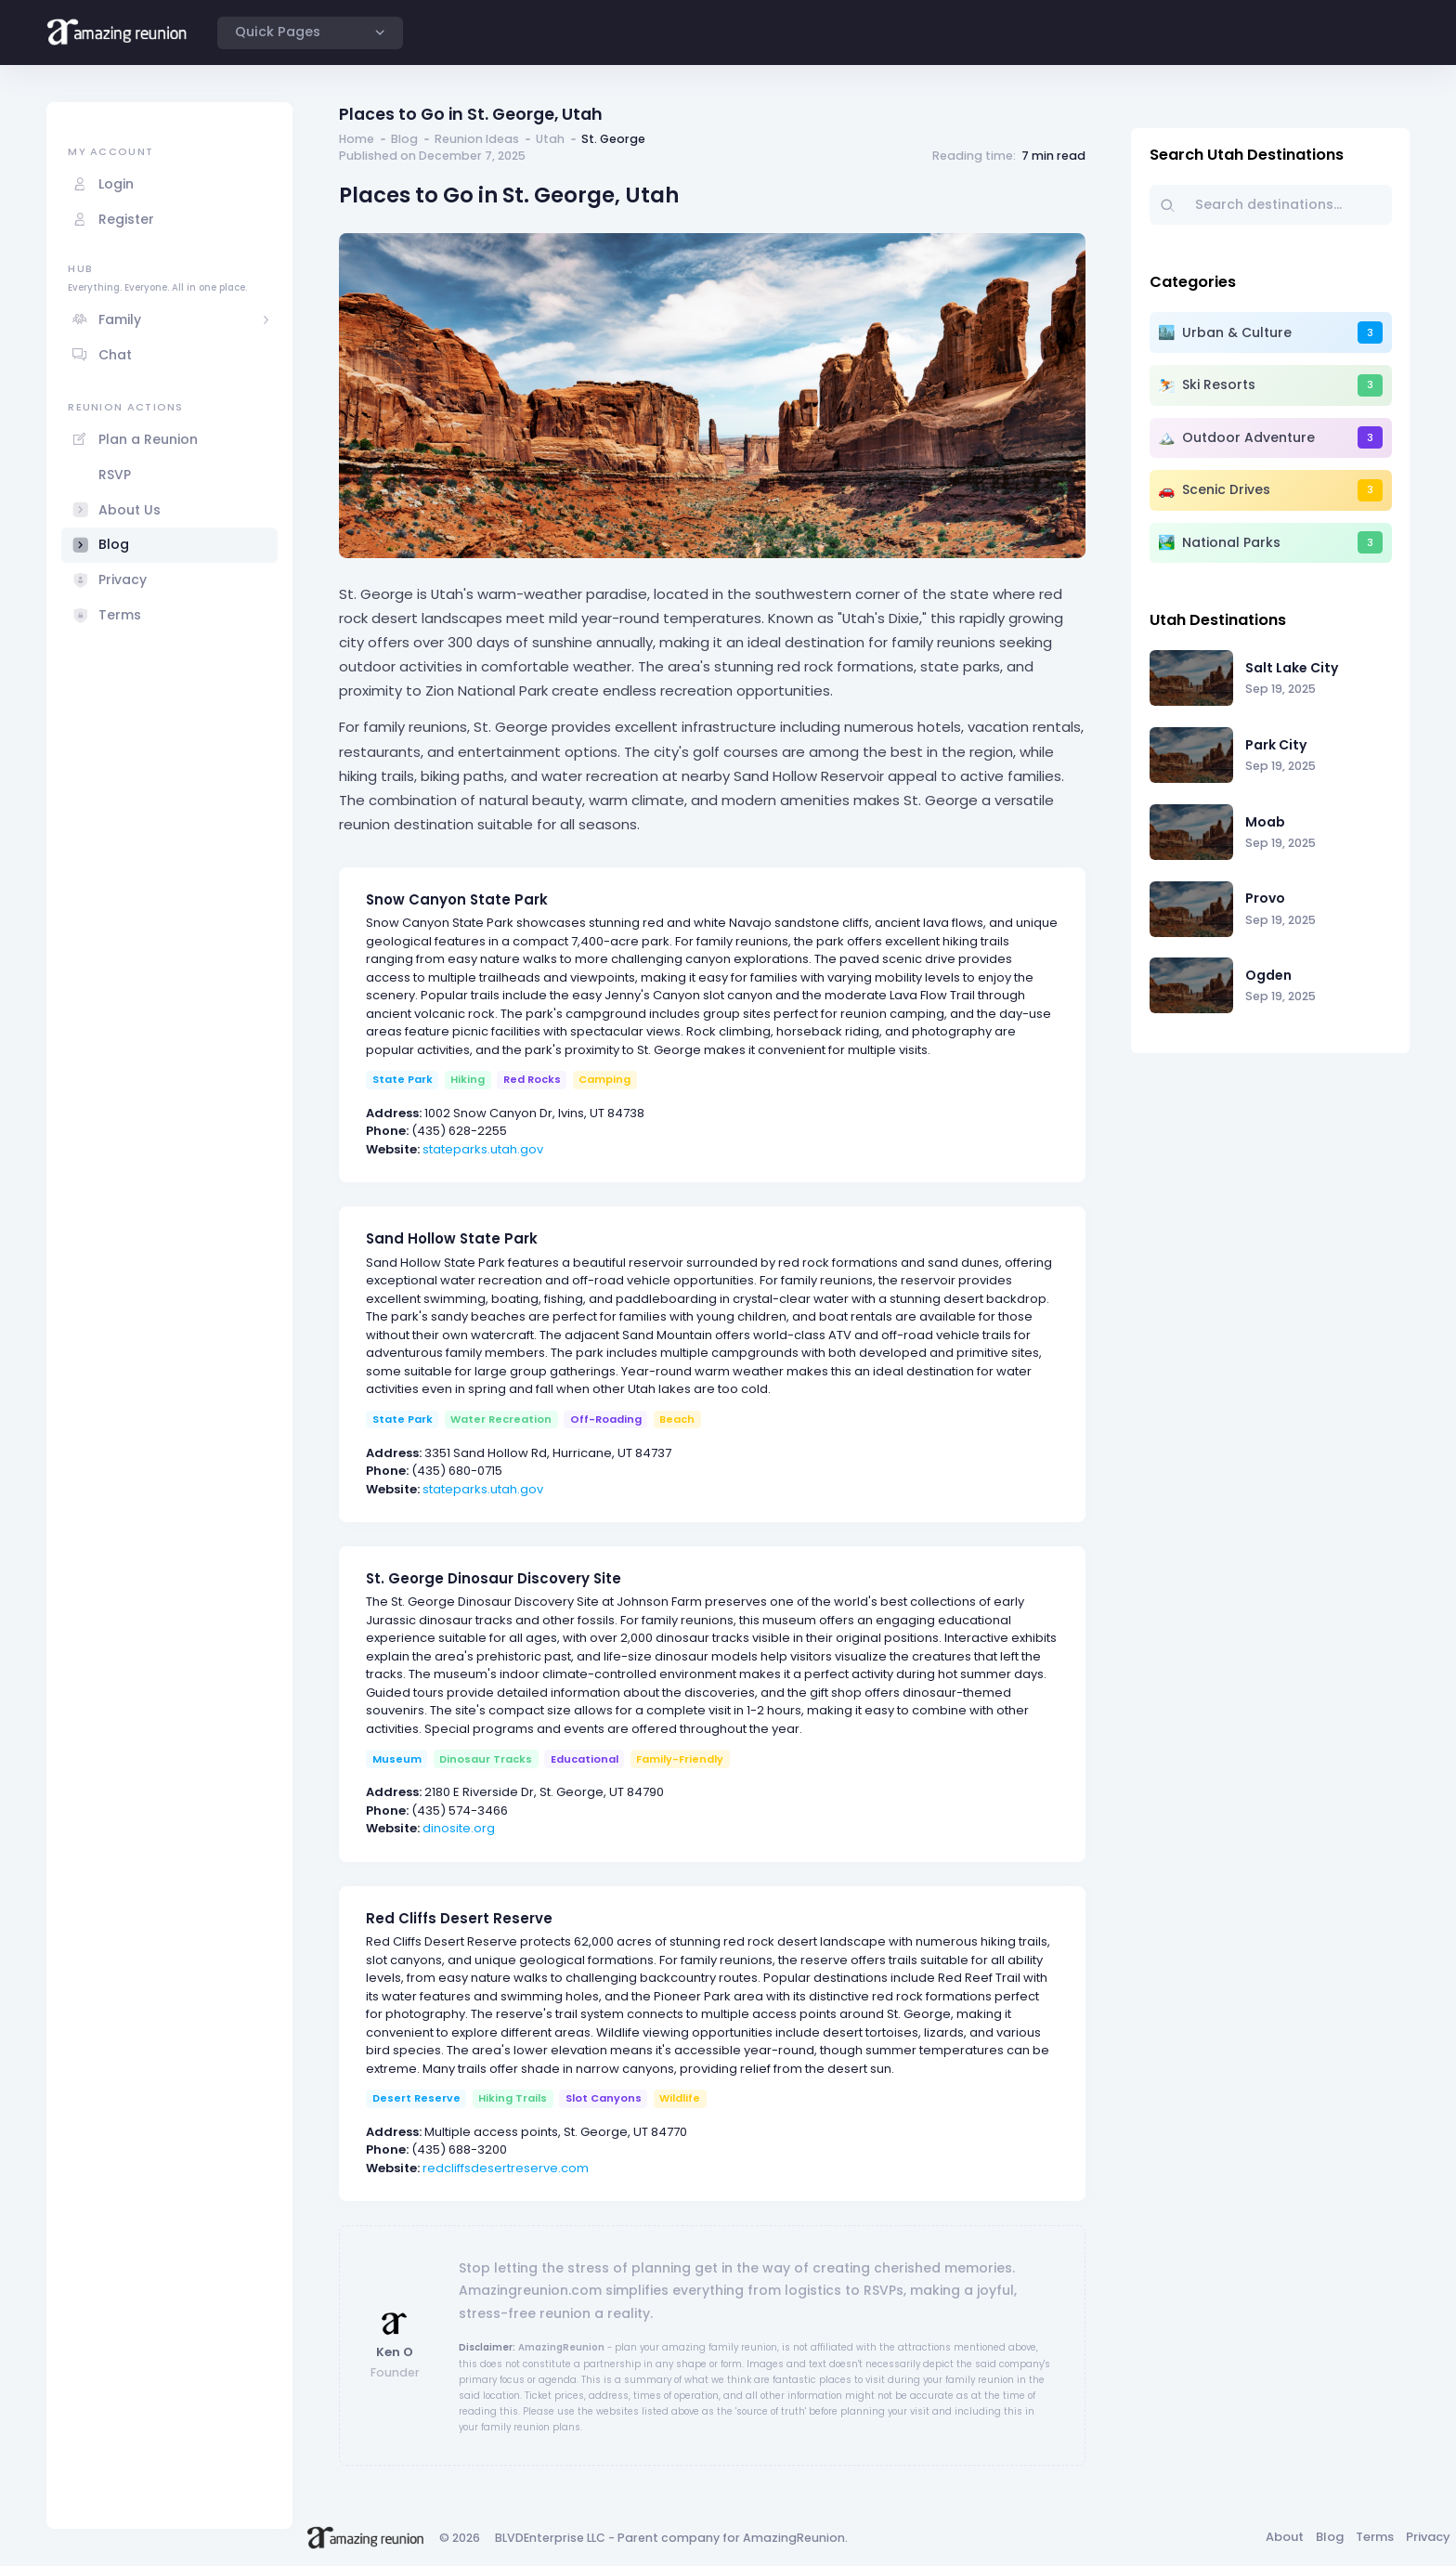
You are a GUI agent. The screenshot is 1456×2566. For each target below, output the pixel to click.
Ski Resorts (1218, 384)
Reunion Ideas (477, 139)
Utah (550, 139)
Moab (1265, 822)
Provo (1265, 898)
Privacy (1428, 2537)
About (1285, 2537)
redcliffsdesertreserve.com (505, 2168)
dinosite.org (458, 1828)
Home (356, 139)
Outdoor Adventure (1248, 437)
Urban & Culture (1237, 332)
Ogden (1268, 975)
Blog (404, 139)
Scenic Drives (1226, 489)
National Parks (1231, 542)
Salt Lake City (1291, 667)
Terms (1375, 2537)
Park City (1275, 745)
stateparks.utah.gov (482, 1149)
